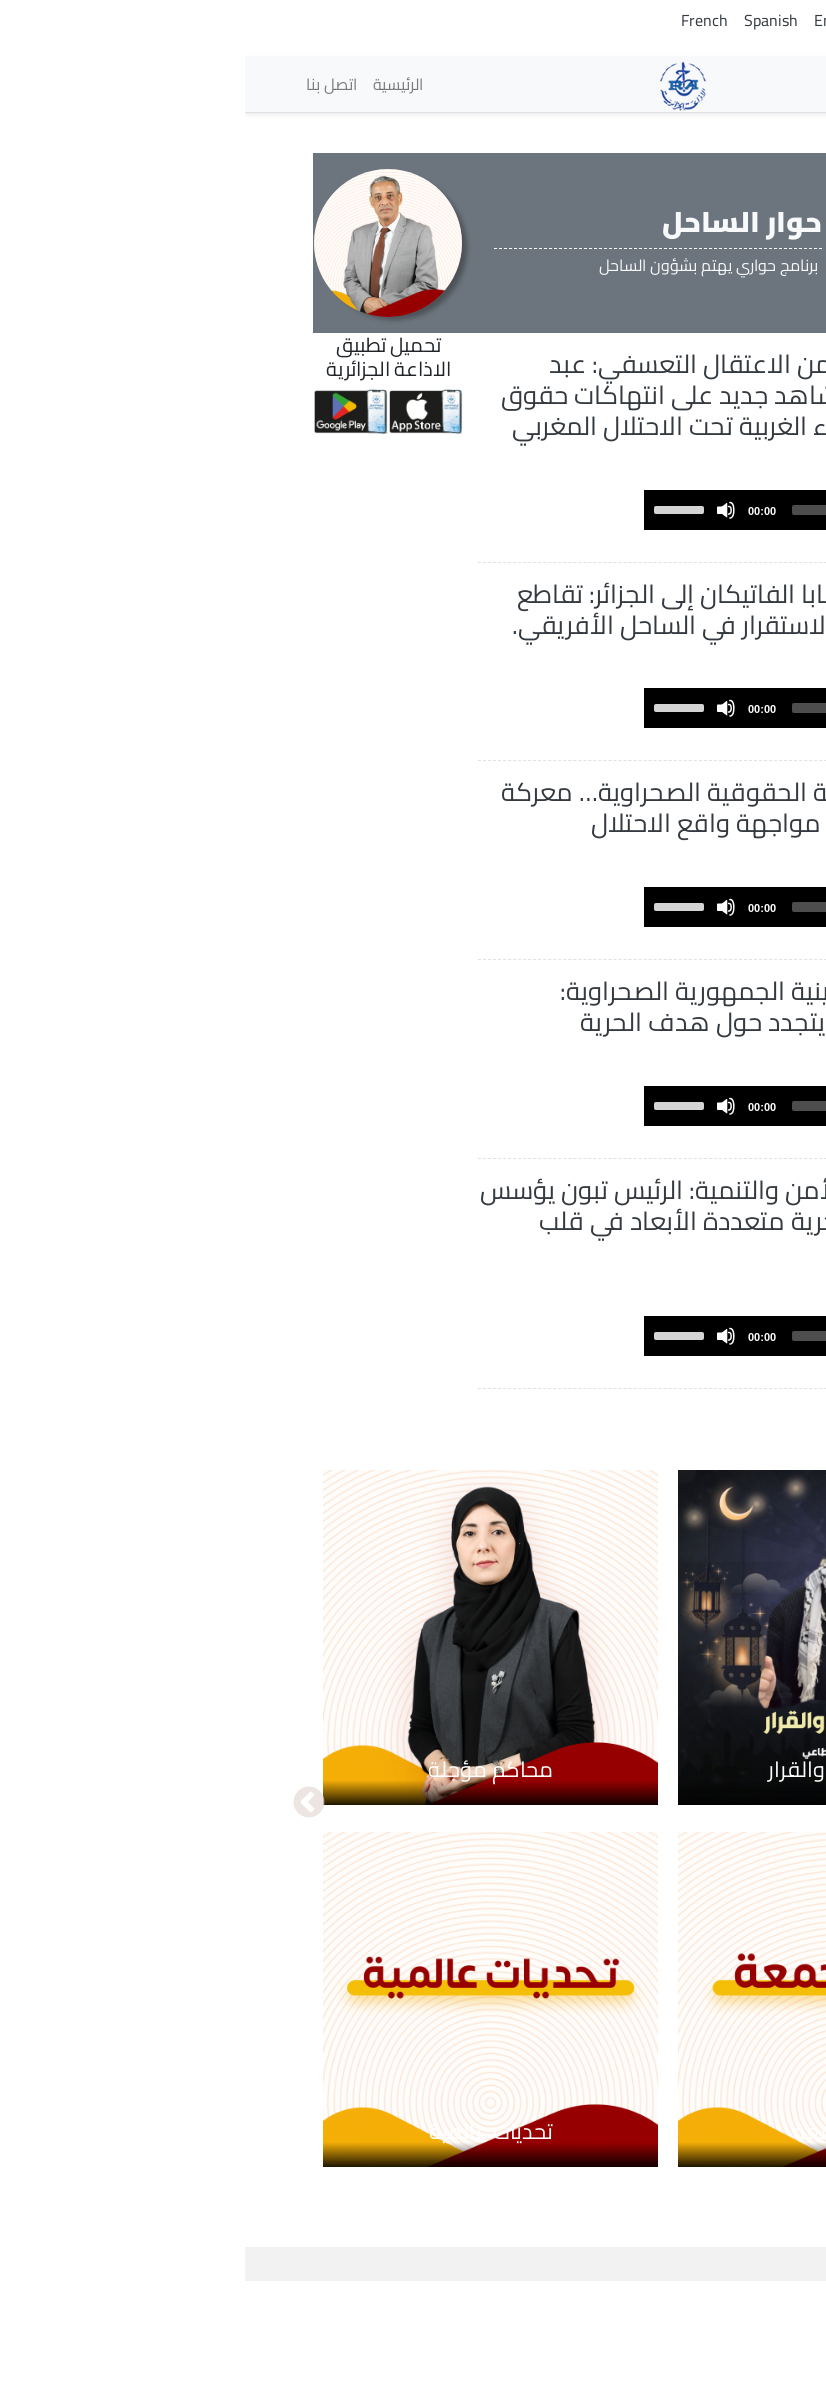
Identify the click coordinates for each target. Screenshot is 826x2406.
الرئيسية (153, 84)
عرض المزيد (667, 1531)
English (594, 20)
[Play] (716, 541)
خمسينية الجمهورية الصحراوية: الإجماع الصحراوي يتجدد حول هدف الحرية (453, 1114)
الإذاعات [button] (709, 83)
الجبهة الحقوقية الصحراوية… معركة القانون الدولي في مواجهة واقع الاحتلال (447, 884)
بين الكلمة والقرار (601, 1893)
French (459, 20)
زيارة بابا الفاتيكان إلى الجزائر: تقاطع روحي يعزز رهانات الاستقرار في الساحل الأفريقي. (439, 655)
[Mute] (481, 541)
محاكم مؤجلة (245, 1893)
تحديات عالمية (246, 2255)
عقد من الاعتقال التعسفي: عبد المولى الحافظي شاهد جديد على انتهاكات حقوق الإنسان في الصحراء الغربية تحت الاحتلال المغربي (450, 410)
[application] (570, 541)
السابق (762, 1927)
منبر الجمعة (600, 2255)
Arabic (743, 20)
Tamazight (670, 20)
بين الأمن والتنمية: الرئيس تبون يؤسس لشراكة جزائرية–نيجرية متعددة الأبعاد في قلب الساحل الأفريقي (436, 1344)
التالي (64, 1927)
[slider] (598, 541)
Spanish (526, 20)
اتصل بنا (86, 84)
